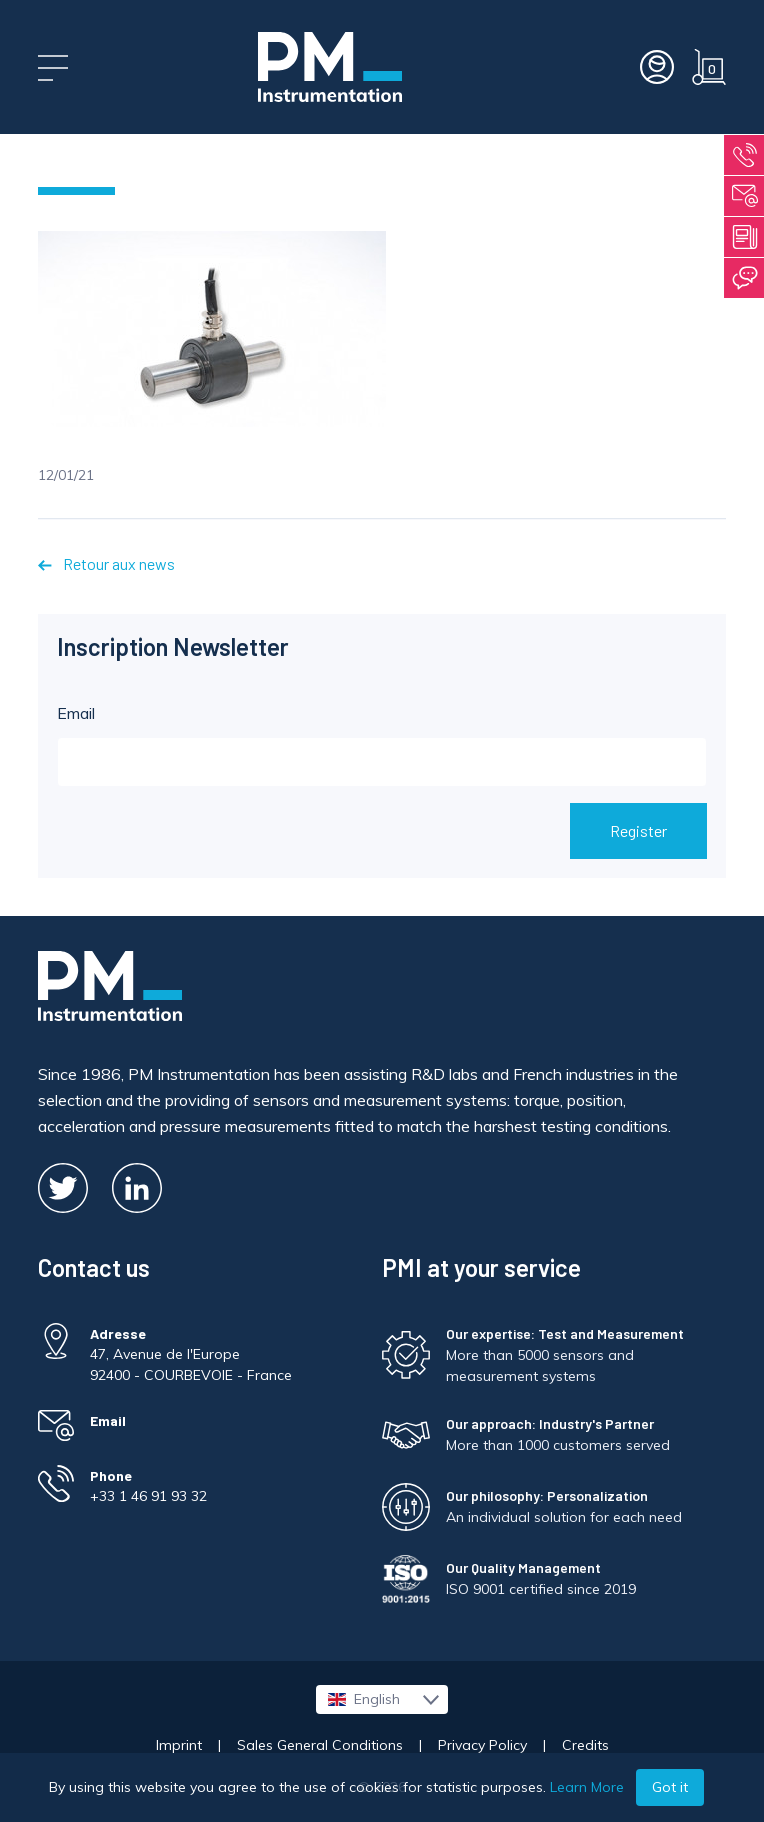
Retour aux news (106, 563)
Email (381, 745)
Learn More (587, 1787)
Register (638, 830)
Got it (670, 1787)
